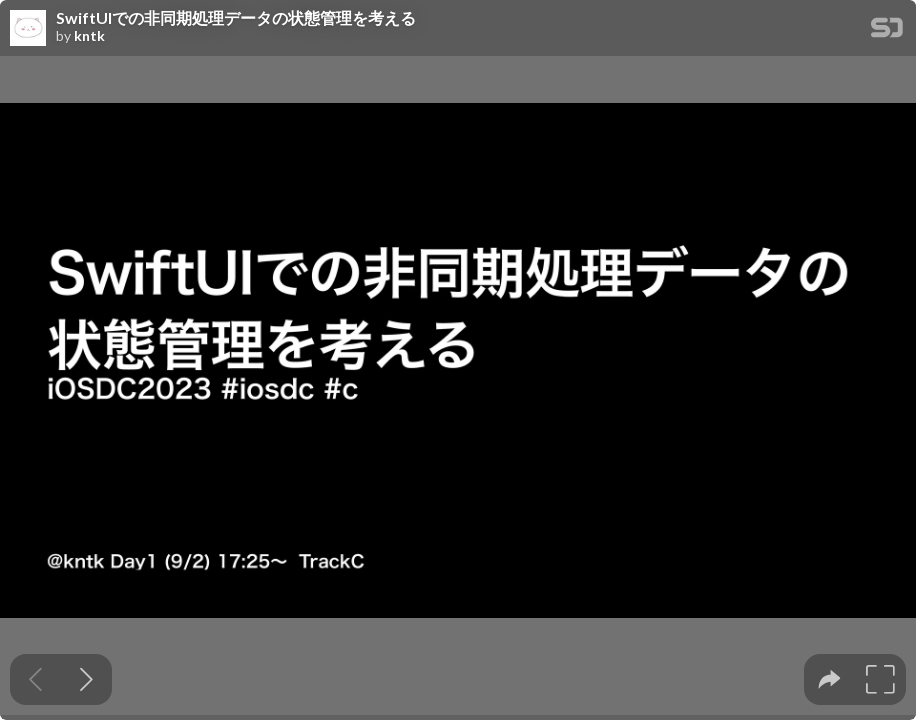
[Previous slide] (35, 679)
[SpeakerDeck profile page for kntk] (28, 29)
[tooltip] (829, 679)
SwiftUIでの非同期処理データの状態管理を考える (236, 18)
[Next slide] (86, 679)
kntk (89, 36)
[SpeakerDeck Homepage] (887, 31)
